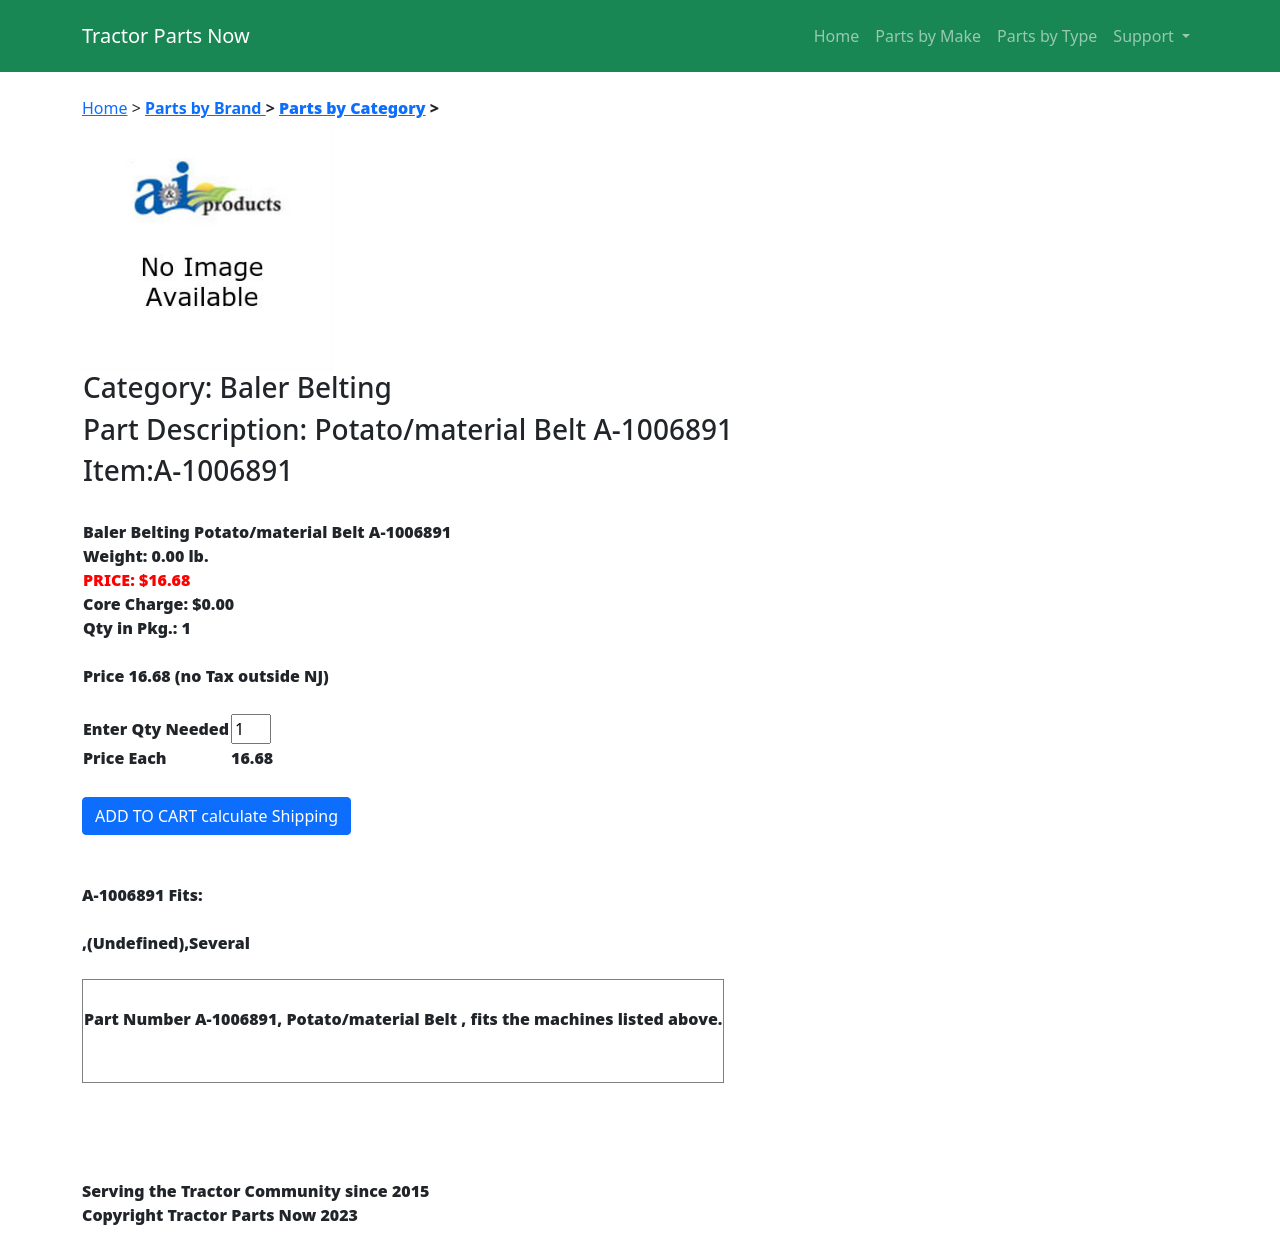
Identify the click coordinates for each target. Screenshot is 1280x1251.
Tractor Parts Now (166, 35)
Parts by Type (1047, 36)
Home (837, 36)
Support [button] (1145, 36)
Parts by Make (928, 36)
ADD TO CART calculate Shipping (216, 816)
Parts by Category (352, 108)
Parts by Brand (205, 108)
